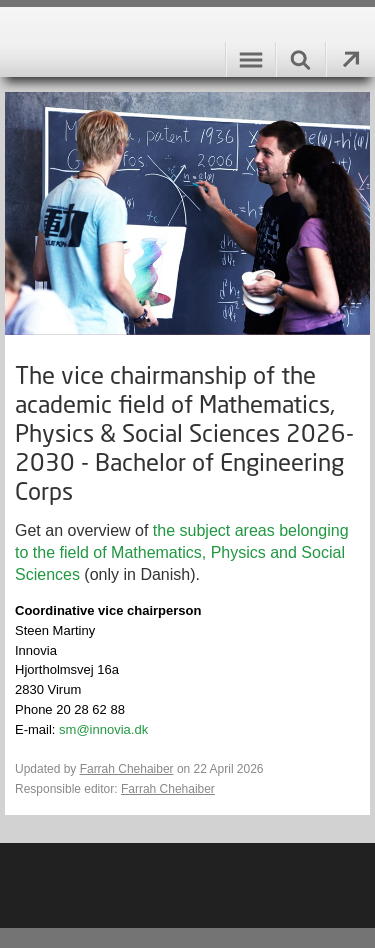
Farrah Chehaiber (127, 769)
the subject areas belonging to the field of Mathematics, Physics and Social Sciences (182, 552)
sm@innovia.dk (103, 729)
